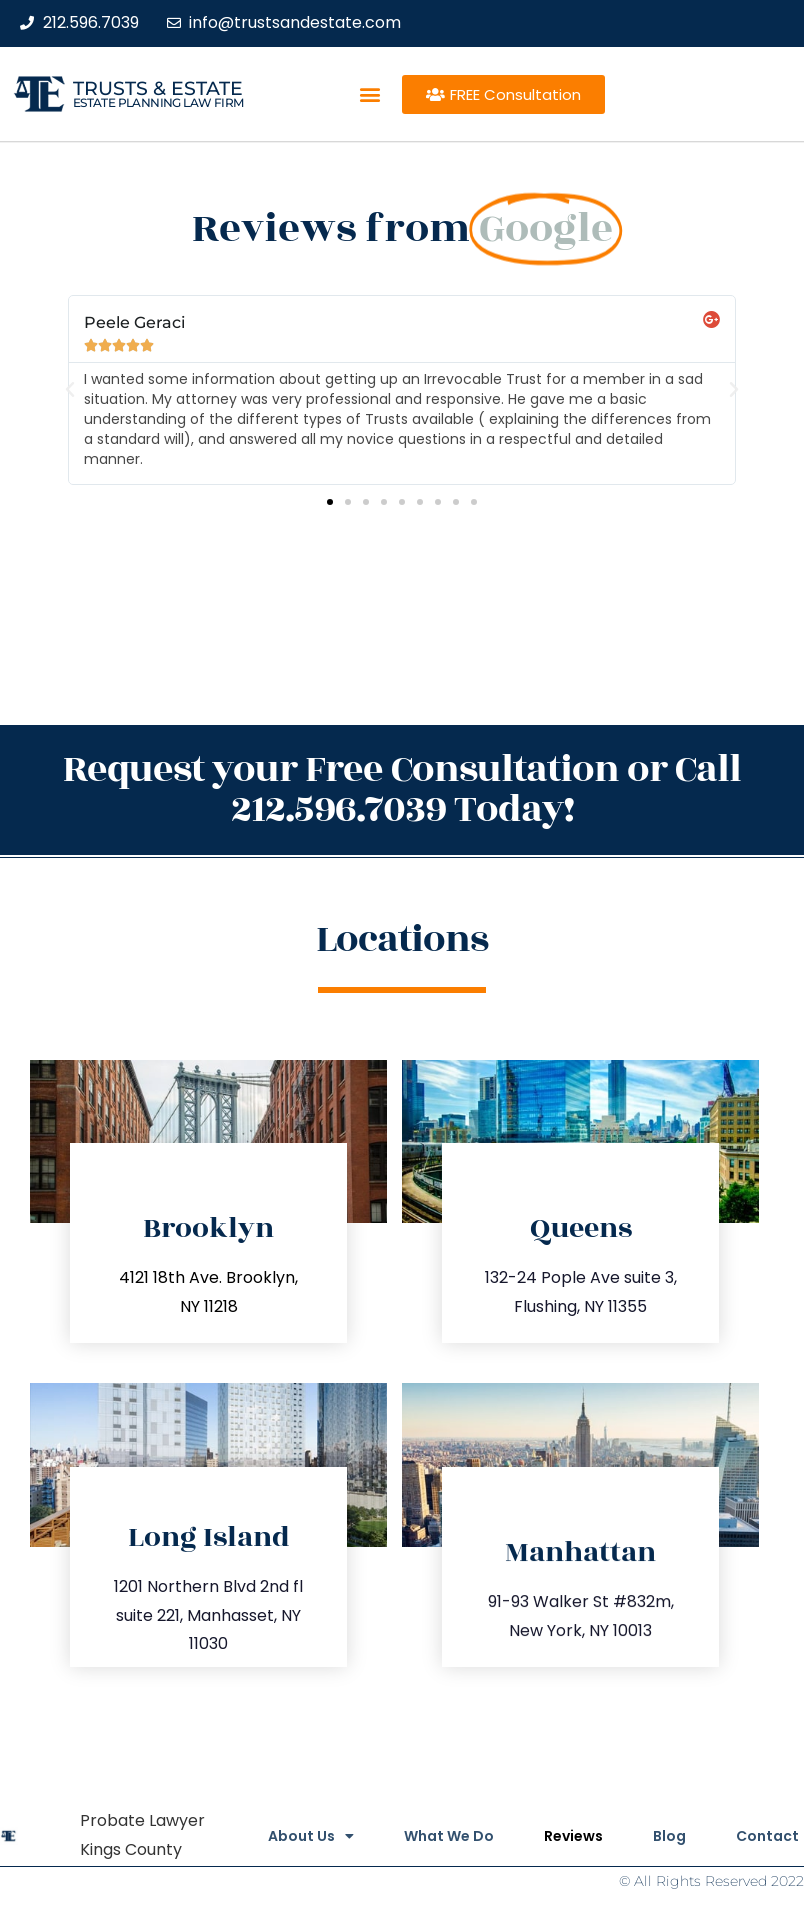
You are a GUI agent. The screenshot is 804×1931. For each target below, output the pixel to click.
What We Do (449, 1836)
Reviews (573, 1836)
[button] (369, 94)
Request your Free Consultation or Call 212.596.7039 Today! (402, 789)
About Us (311, 1836)
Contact (767, 1836)
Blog (669, 1836)
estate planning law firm (158, 102)
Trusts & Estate (158, 88)
